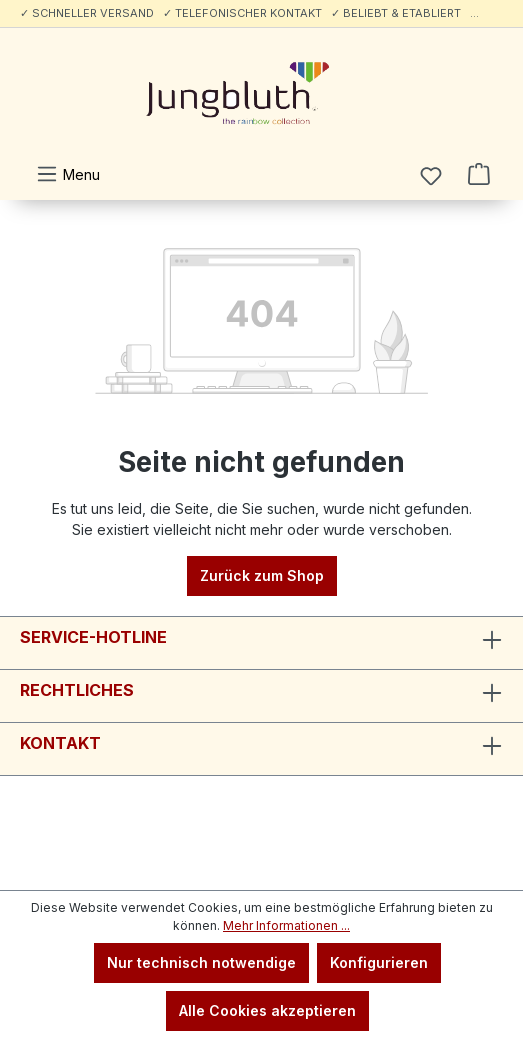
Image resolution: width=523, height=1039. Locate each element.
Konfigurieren (379, 962)
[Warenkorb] (479, 174)
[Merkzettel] (431, 176)
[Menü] (68, 174)
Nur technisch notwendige (201, 962)
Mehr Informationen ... (286, 925)
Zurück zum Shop (262, 575)
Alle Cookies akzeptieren (267, 1010)
